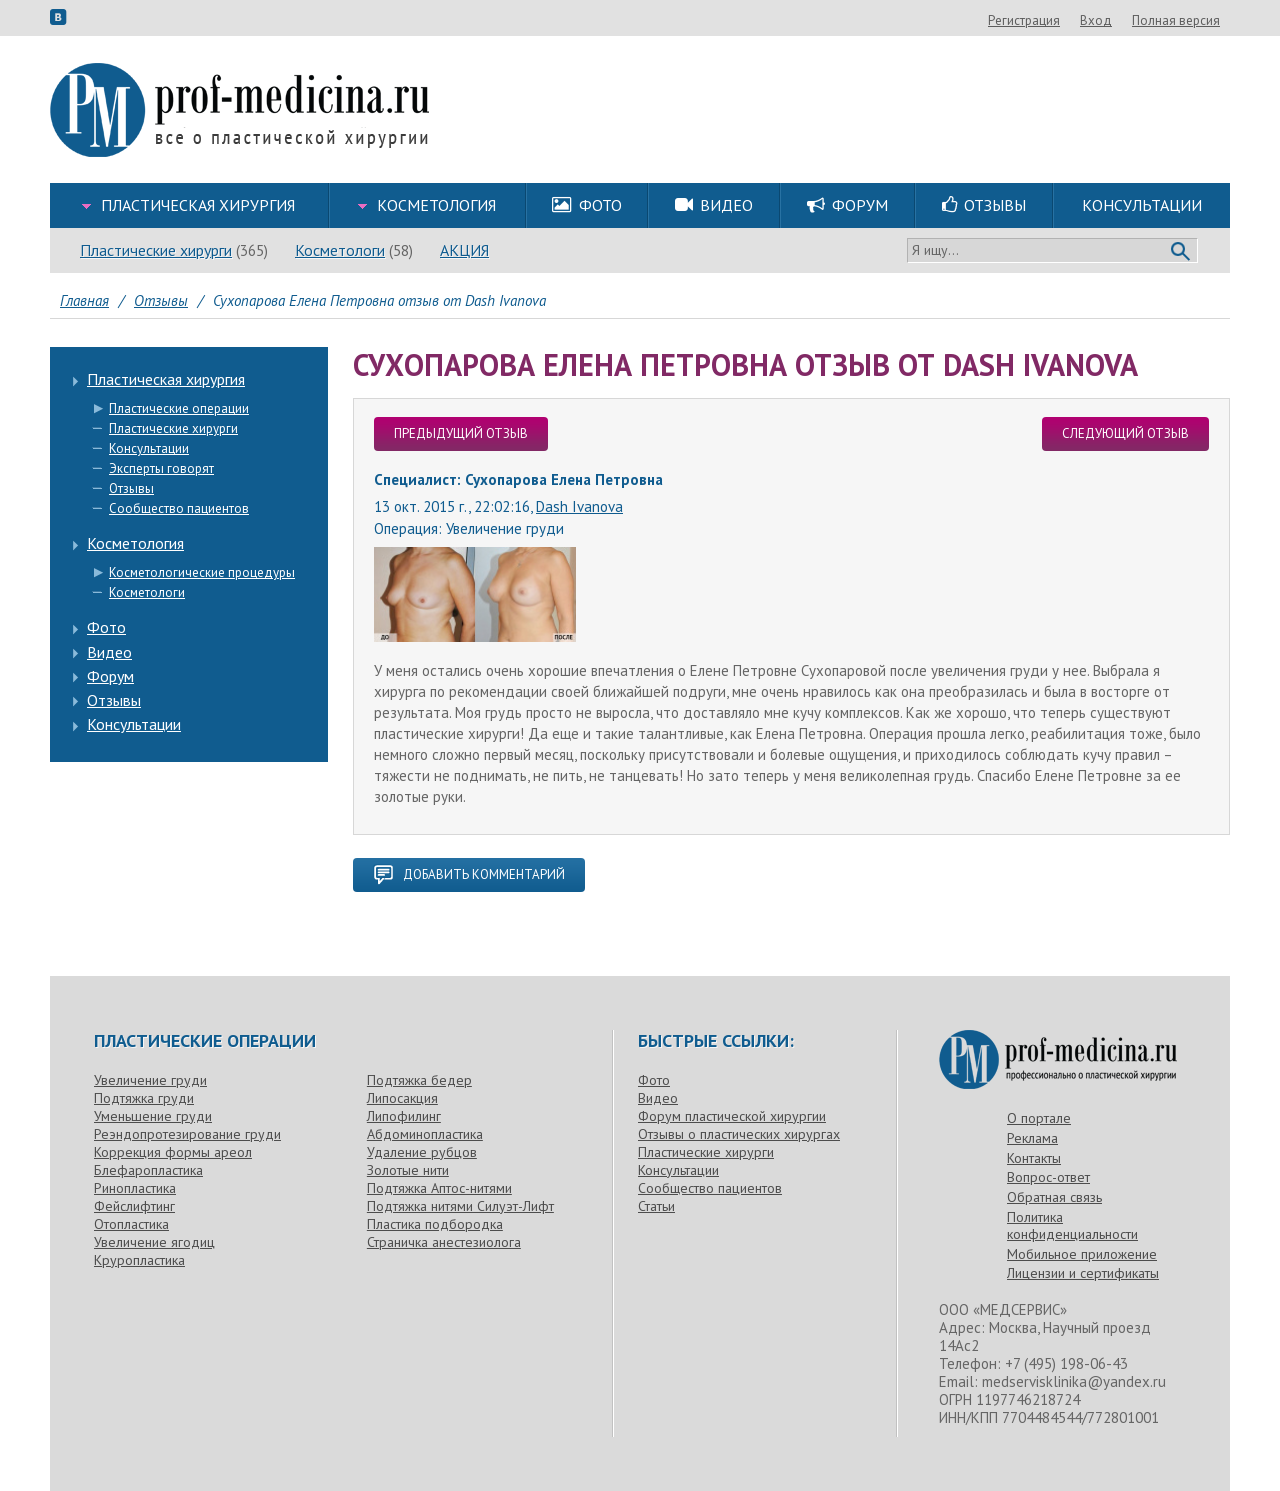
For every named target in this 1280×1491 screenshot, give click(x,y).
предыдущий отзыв (461, 433)
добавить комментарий (469, 875)
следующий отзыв (1125, 433)
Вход (1204, 20)
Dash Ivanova (579, 506)
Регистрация (1132, 20)
